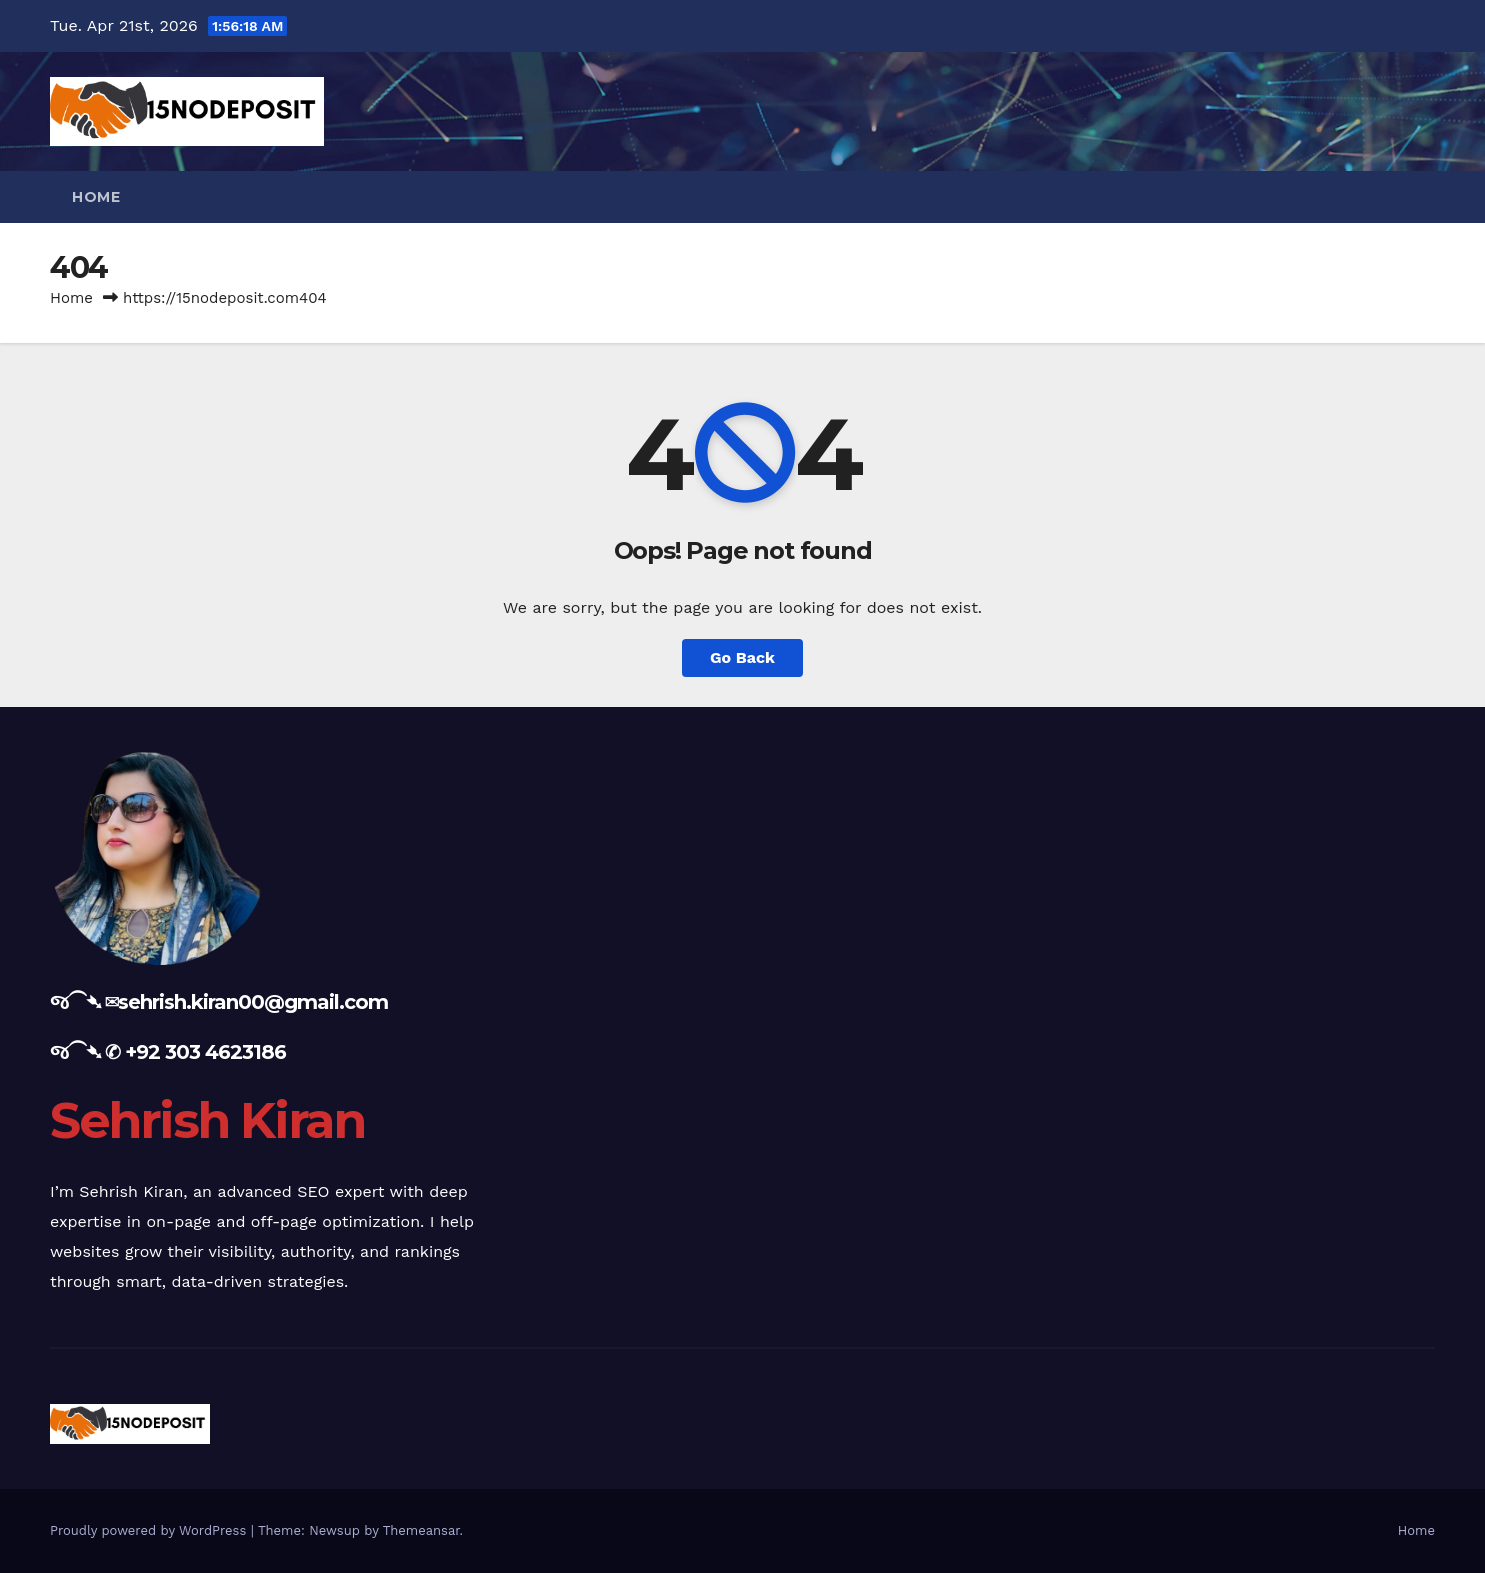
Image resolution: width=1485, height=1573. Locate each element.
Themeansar (421, 1530)
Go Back (742, 657)
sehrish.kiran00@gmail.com (253, 1002)
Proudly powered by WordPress (150, 1530)
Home (96, 197)
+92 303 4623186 (205, 1052)
